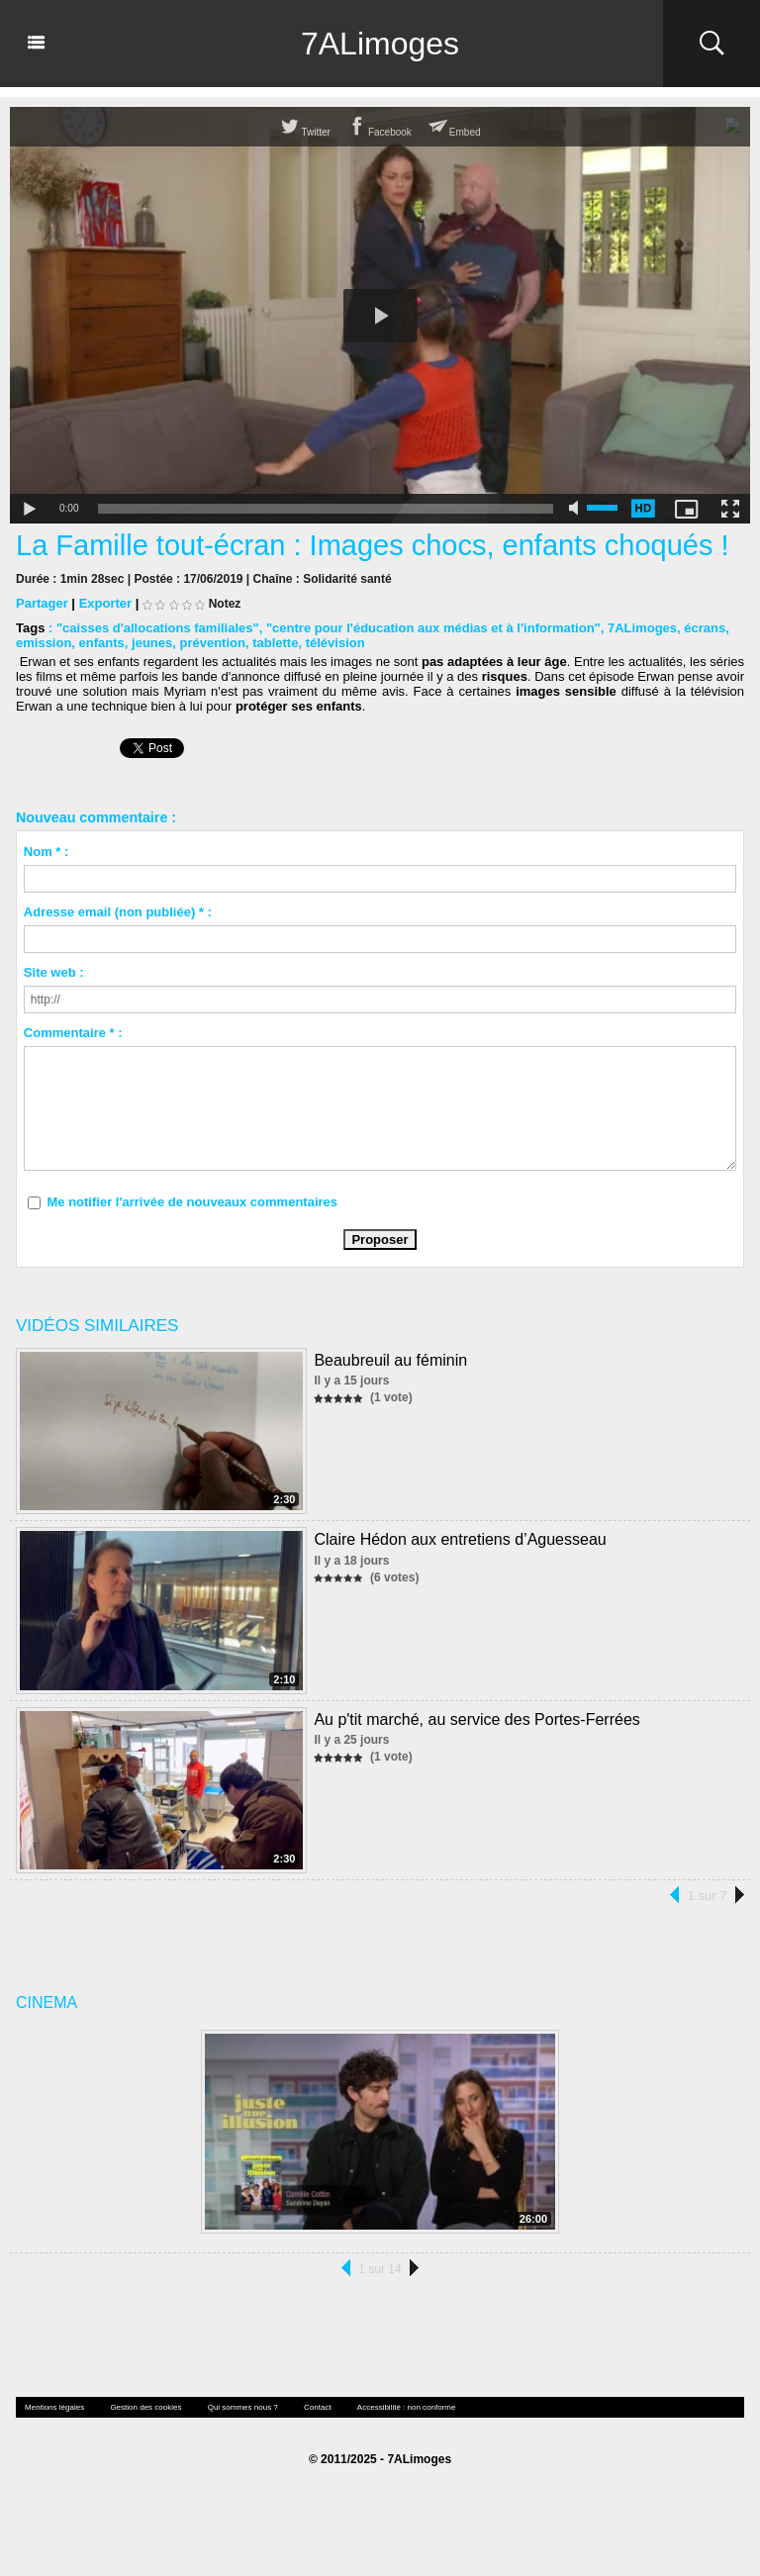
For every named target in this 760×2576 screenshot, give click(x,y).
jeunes (152, 642)
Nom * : (46, 851)
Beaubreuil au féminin (390, 1360)
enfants (102, 642)
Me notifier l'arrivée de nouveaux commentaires (192, 1201)
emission (43, 642)
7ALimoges (380, 43)
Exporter (105, 603)
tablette (275, 642)
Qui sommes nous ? (243, 2407)
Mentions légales (54, 2407)
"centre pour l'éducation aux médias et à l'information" (433, 627)
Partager (42, 603)
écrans (704, 627)
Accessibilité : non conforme (406, 2407)
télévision (335, 642)
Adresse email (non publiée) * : (118, 912)
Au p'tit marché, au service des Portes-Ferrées (476, 1719)
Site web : (54, 972)
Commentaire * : (73, 1032)
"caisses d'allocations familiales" (157, 627)
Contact (318, 2407)
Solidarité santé (347, 579)
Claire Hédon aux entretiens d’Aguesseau (460, 1539)
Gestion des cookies (145, 2407)
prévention (211, 642)
